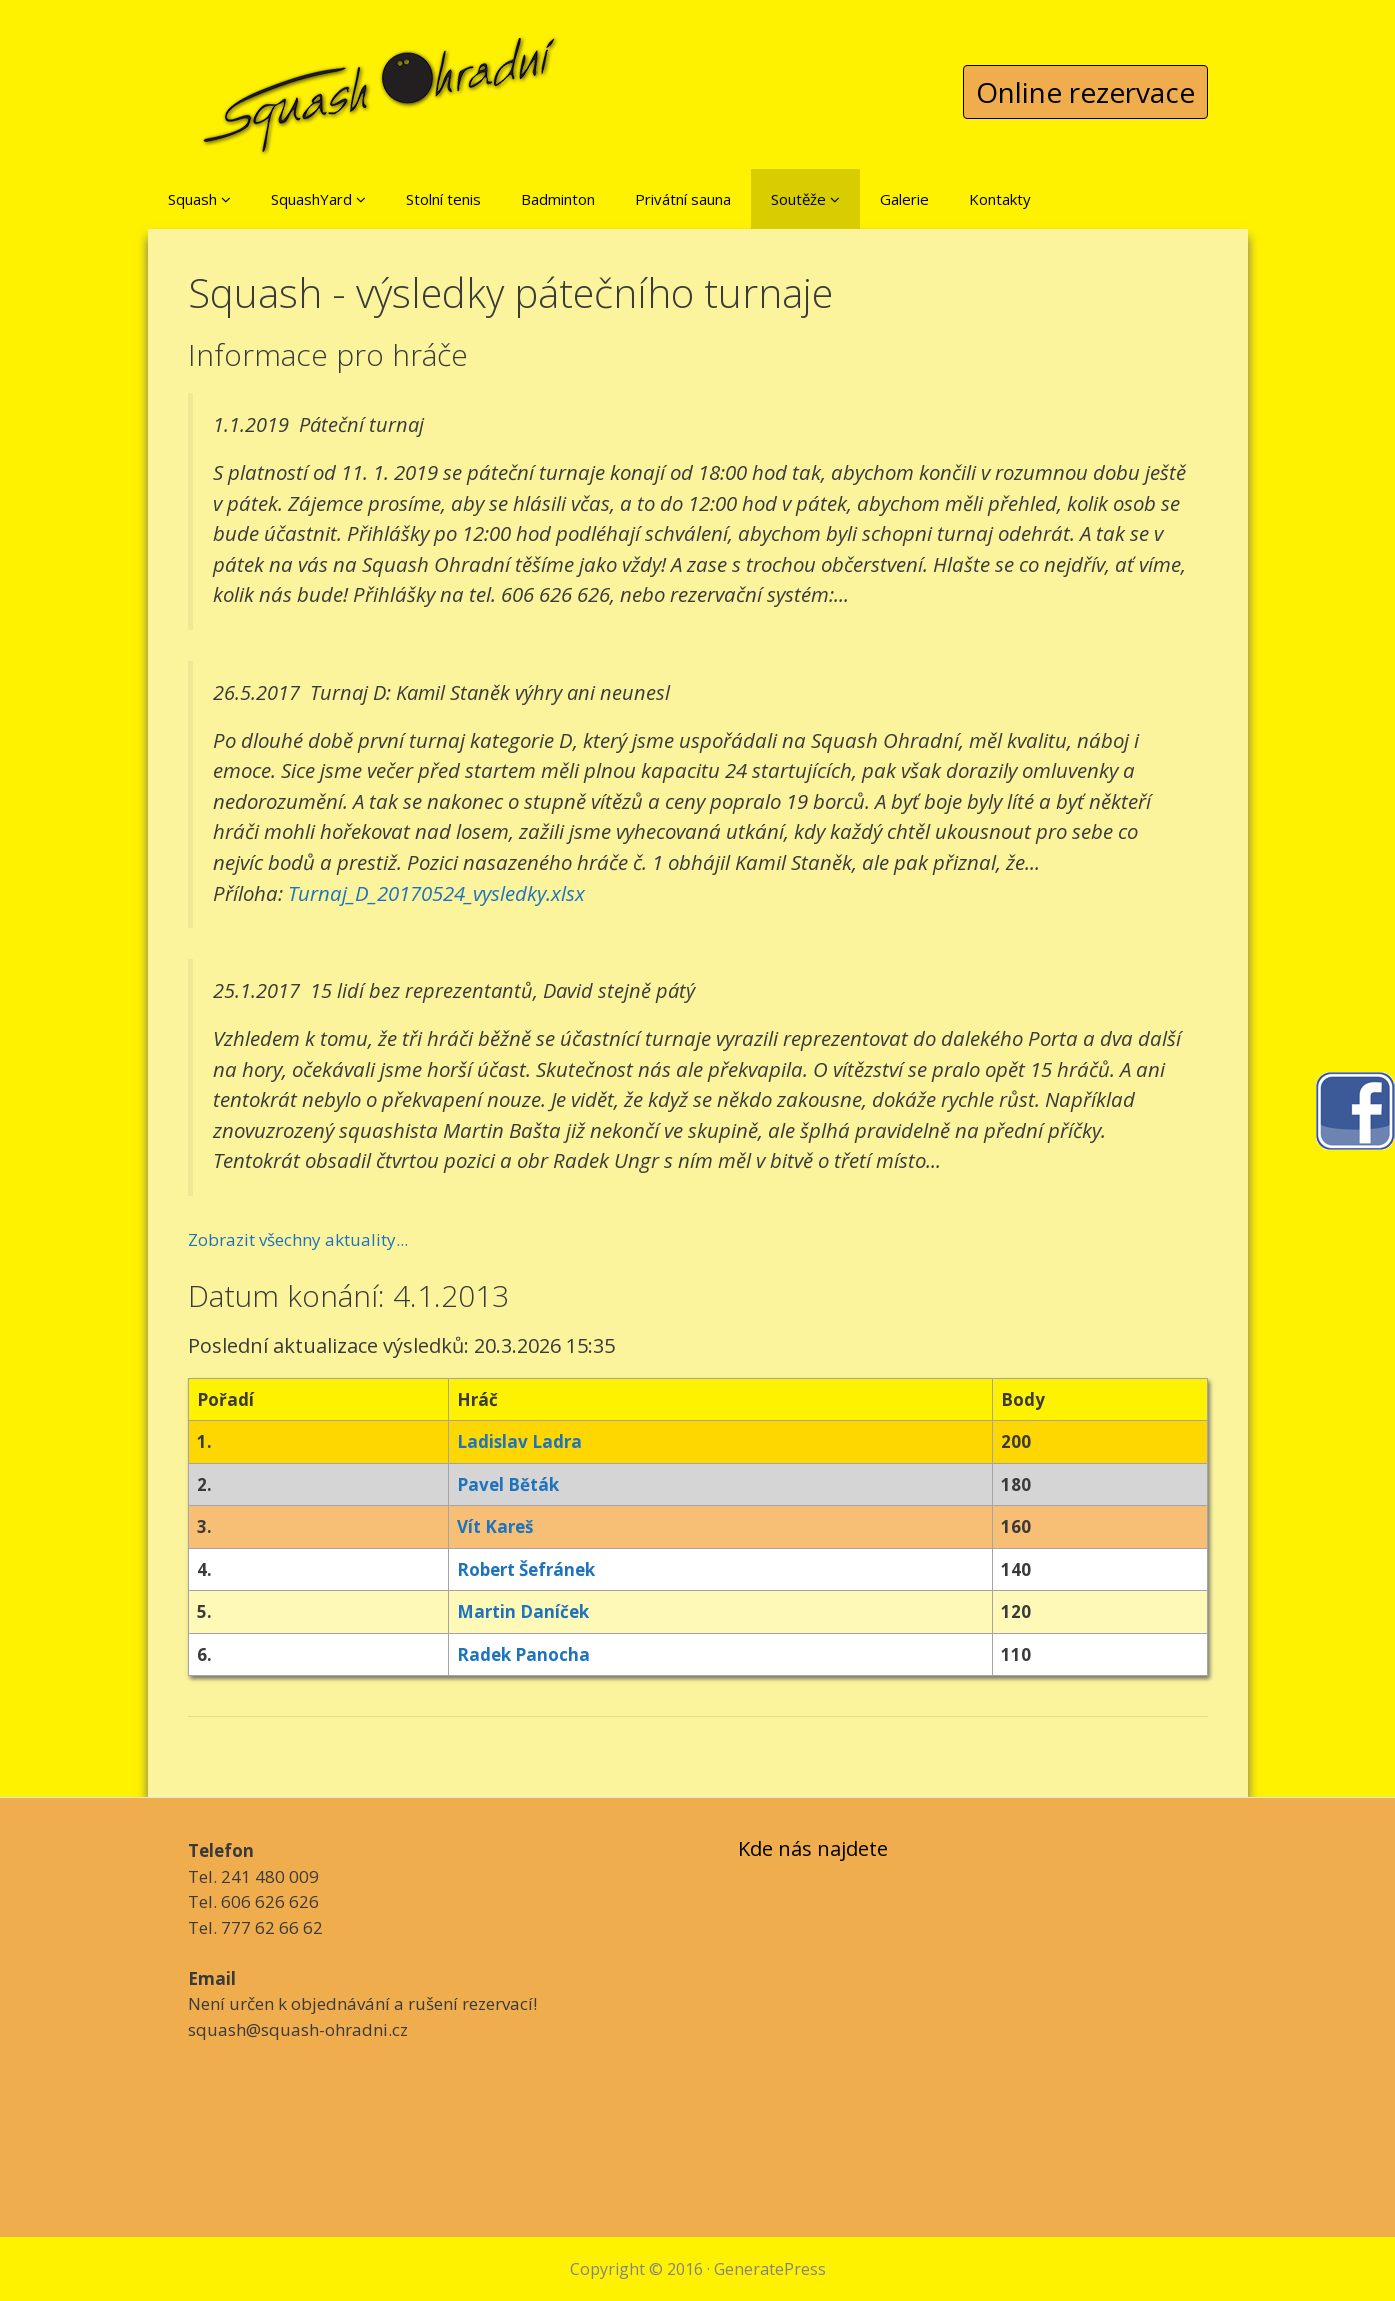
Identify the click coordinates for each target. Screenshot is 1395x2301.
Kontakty (1000, 199)
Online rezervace (1085, 92)
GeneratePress (770, 2269)
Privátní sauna (683, 199)
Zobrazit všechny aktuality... (298, 1239)
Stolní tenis (443, 199)
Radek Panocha (523, 1654)
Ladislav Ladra (519, 1441)
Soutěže (805, 199)
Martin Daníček (523, 1611)
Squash (199, 199)
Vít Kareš (495, 1526)
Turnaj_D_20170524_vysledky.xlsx (436, 893)
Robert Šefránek (526, 1569)
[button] (226, 199)
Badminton (558, 199)
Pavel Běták (508, 1484)
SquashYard (318, 199)
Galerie (904, 199)
